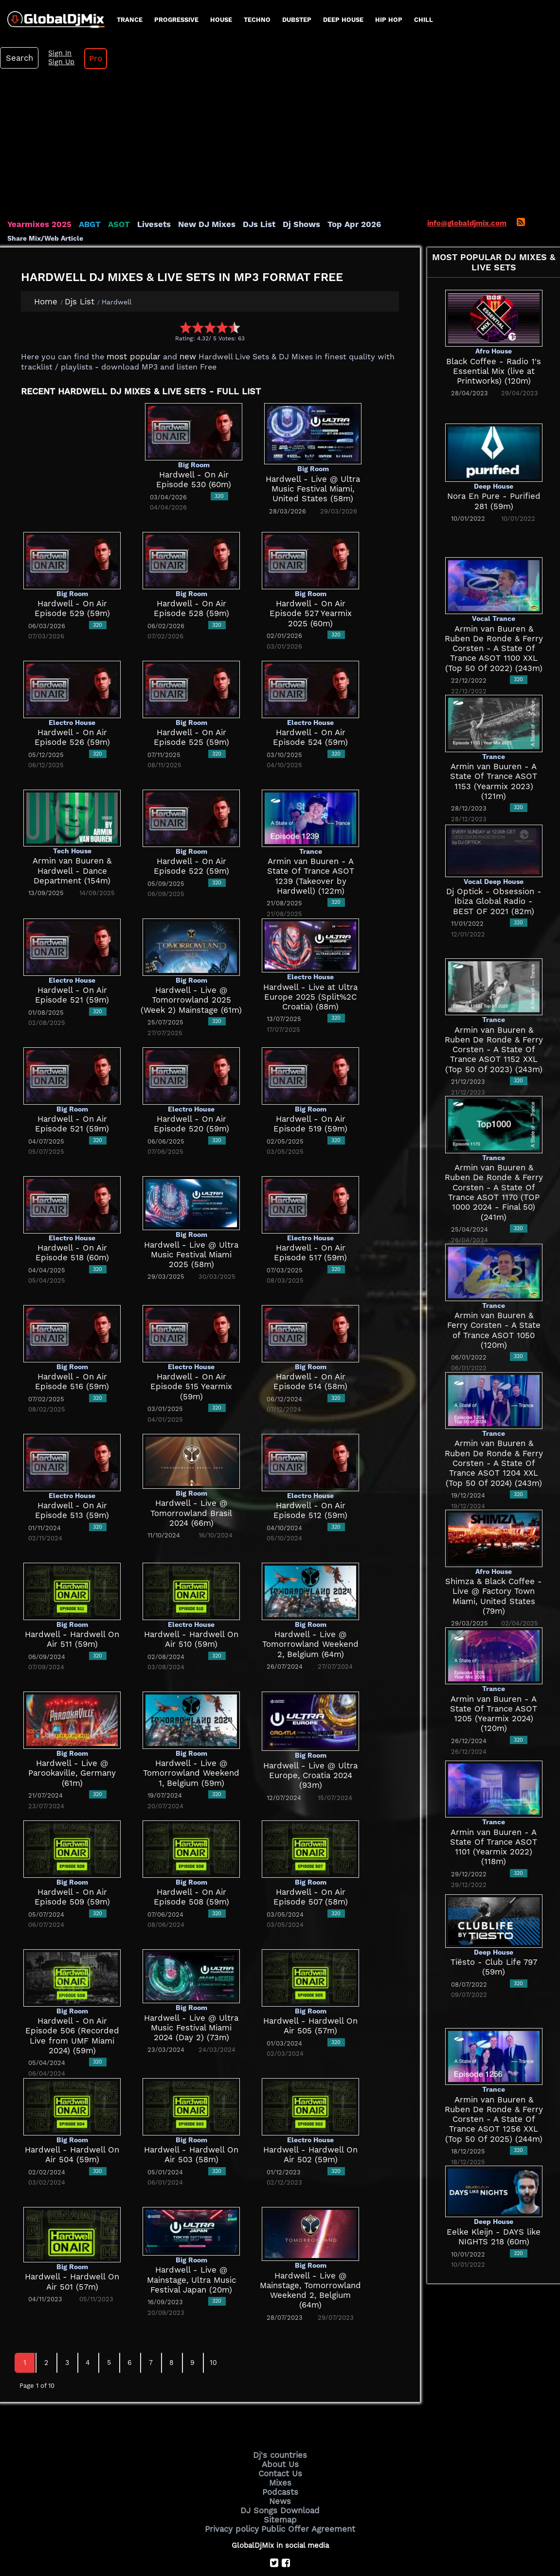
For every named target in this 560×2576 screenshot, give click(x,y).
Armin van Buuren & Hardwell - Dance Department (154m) (72, 833)
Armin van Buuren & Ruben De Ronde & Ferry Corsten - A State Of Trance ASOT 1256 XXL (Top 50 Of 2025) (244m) (494, 2082)
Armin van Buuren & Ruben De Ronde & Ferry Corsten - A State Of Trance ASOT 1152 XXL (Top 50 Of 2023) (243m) (494, 1012)
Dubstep (296, 19)
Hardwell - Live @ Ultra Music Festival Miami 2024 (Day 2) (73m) (191, 1990)
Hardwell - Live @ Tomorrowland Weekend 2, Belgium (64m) (310, 1606)
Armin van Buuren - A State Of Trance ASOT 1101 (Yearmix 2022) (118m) (493, 1804)
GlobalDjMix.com (225, 2535)
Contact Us (280, 2433)
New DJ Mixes (189, 187)
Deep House (343, 19)
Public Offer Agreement (305, 2482)
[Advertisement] (280, 109)
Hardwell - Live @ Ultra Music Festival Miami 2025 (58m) (191, 1216)
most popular (130, 319)
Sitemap (280, 2474)
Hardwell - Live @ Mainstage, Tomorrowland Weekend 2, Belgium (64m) (310, 2247)
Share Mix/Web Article (45, 201)
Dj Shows (275, 187)
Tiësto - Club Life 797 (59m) (493, 1925)
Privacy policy (238, 2482)
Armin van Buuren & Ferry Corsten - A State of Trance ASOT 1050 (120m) (493, 1278)
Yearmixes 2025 (35, 187)
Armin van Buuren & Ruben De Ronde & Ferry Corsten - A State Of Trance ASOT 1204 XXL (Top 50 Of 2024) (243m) (494, 1413)
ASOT (109, 187)
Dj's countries (280, 2416)
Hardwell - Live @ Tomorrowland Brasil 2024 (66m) (191, 1475)
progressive (176, 19)
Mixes (280, 2441)
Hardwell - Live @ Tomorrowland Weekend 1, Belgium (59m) (191, 1735)
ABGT (81, 187)
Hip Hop (388, 19)
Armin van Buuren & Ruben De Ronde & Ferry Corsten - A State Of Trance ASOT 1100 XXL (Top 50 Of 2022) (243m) (494, 611)
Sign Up (512, 23)
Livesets (141, 187)
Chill (423, 19)
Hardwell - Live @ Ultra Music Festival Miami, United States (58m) (313, 451)
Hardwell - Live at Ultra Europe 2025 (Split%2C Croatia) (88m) (311, 959)
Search (474, 19)
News (280, 2457)
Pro (544, 19)
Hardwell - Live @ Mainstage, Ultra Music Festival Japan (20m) (191, 2242)
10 (213, 2325)
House (221, 19)
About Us (280, 2424)
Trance (130, 19)
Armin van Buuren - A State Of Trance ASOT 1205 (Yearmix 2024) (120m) (493, 1671)
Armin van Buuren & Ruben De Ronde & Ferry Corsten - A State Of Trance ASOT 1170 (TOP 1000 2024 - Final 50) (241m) (493, 1150)
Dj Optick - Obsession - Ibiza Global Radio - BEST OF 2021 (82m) (494, 864)
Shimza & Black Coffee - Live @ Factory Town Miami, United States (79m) (493, 1541)
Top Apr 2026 (323, 187)
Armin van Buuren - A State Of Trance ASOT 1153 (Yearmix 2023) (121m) (493, 739)
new (180, 319)
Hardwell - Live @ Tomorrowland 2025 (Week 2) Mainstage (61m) (191, 962)
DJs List (237, 187)
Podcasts (280, 2449)
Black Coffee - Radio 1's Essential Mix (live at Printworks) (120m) (494, 333)
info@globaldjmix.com (466, 186)
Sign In (511, 14)
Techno (257, 19)
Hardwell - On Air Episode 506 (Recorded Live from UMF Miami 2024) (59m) (72, 1993)
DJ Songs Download (280, 2466)
